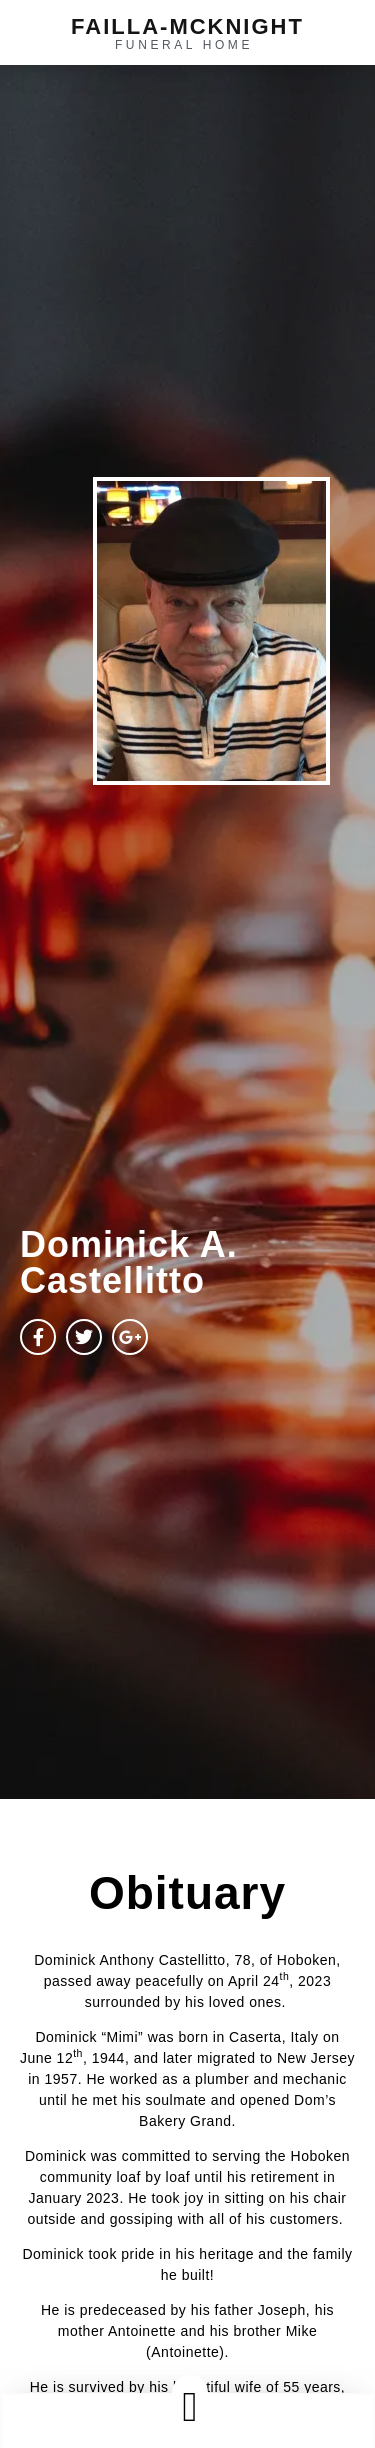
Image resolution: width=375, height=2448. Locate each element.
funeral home (184, 45)
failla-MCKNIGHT (187, 26)
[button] (190, 2406)
